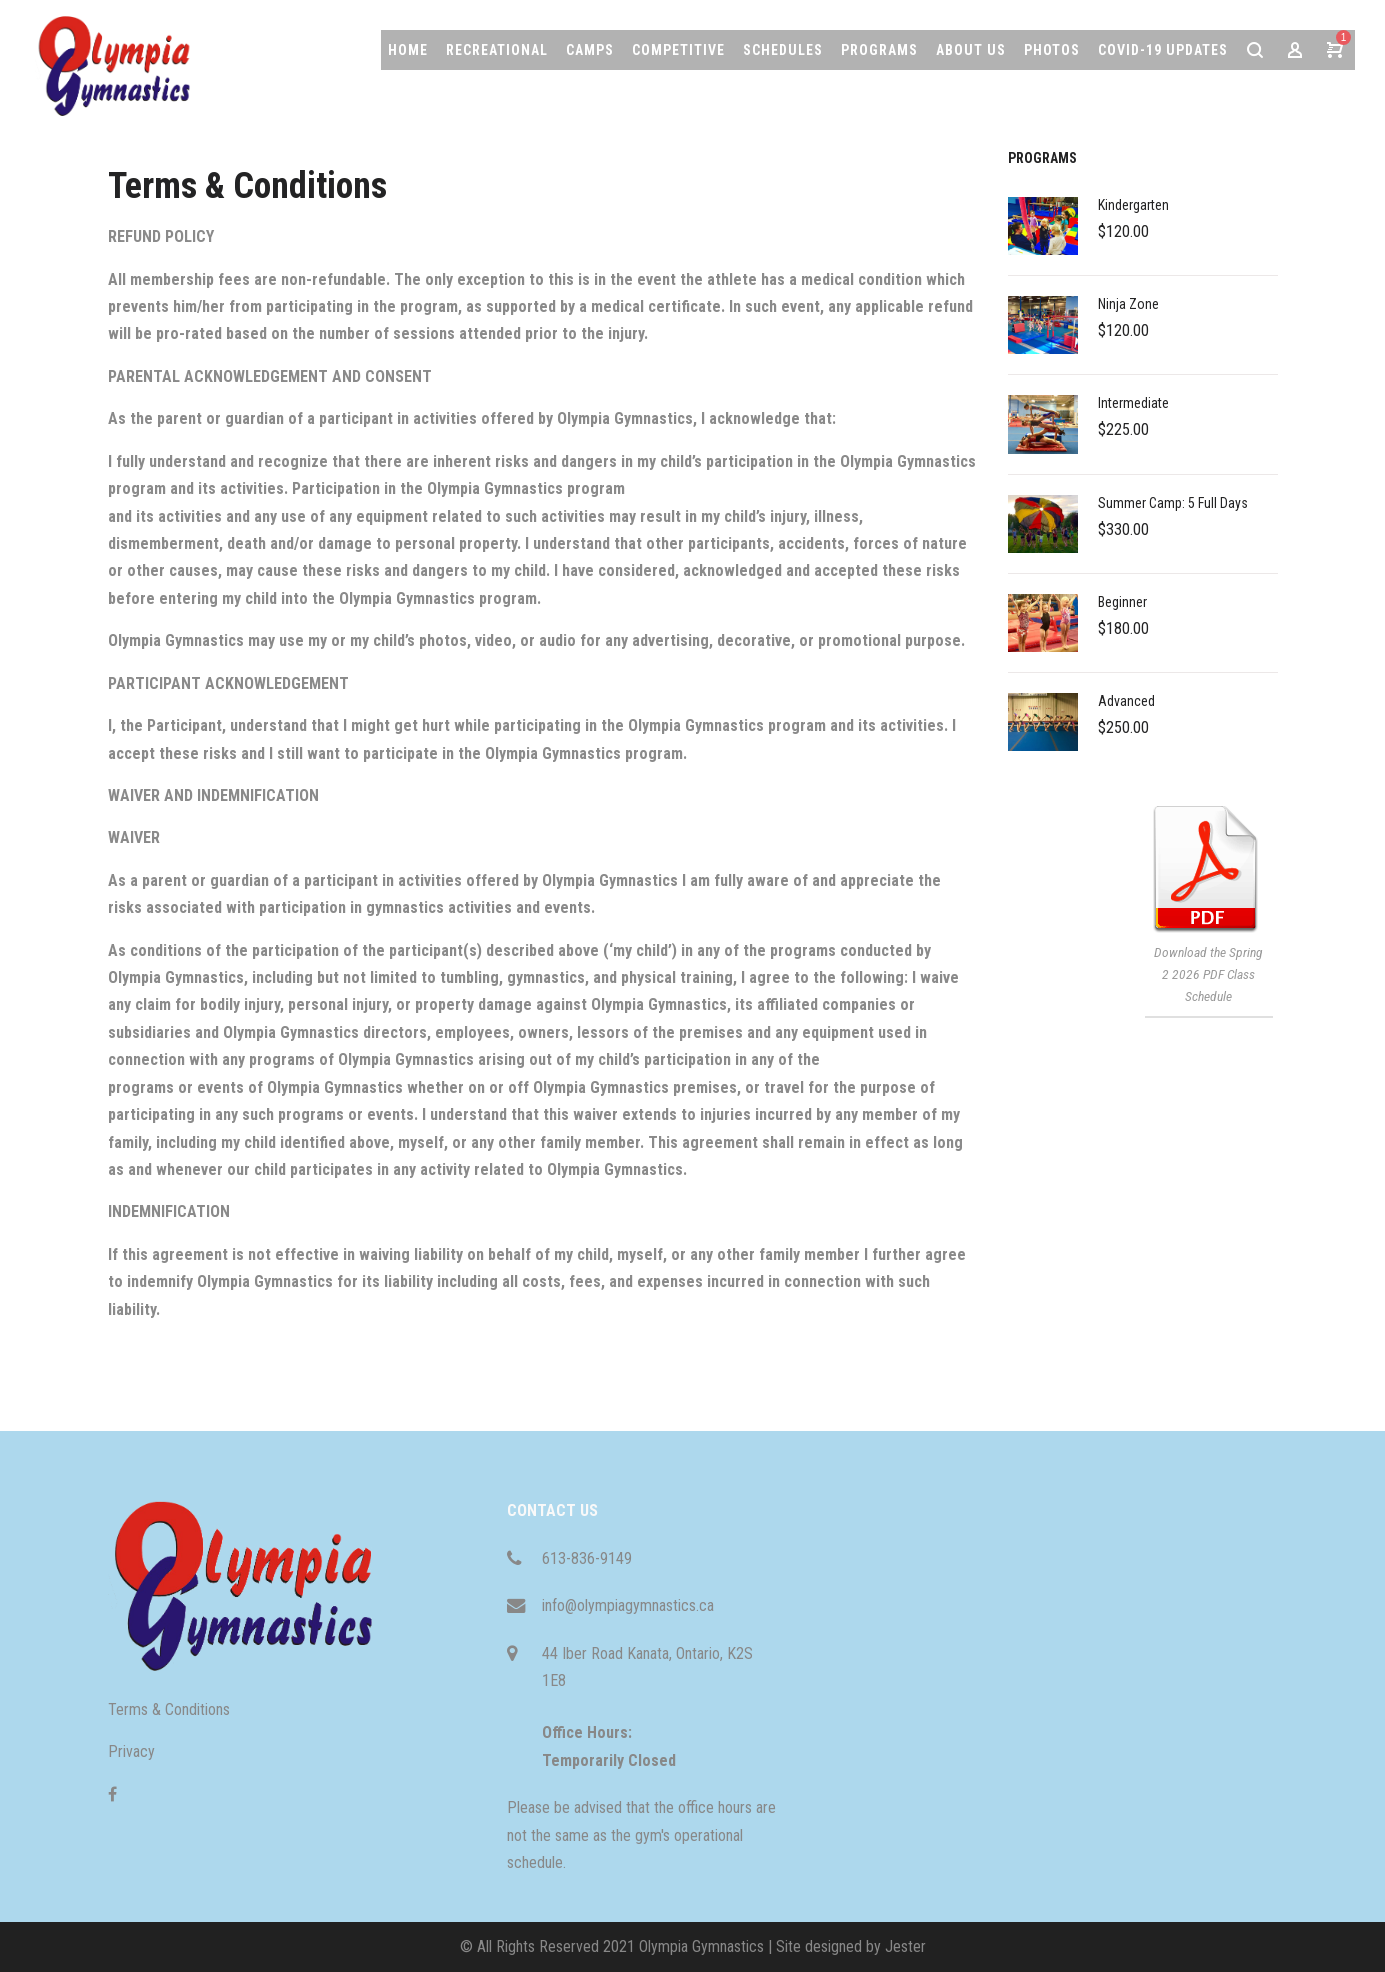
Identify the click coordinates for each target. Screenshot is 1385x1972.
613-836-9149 (587, 1558)
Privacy (131, 1751)
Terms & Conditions (169, 1709)
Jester (905, 1946)
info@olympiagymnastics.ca (628, 1605)
